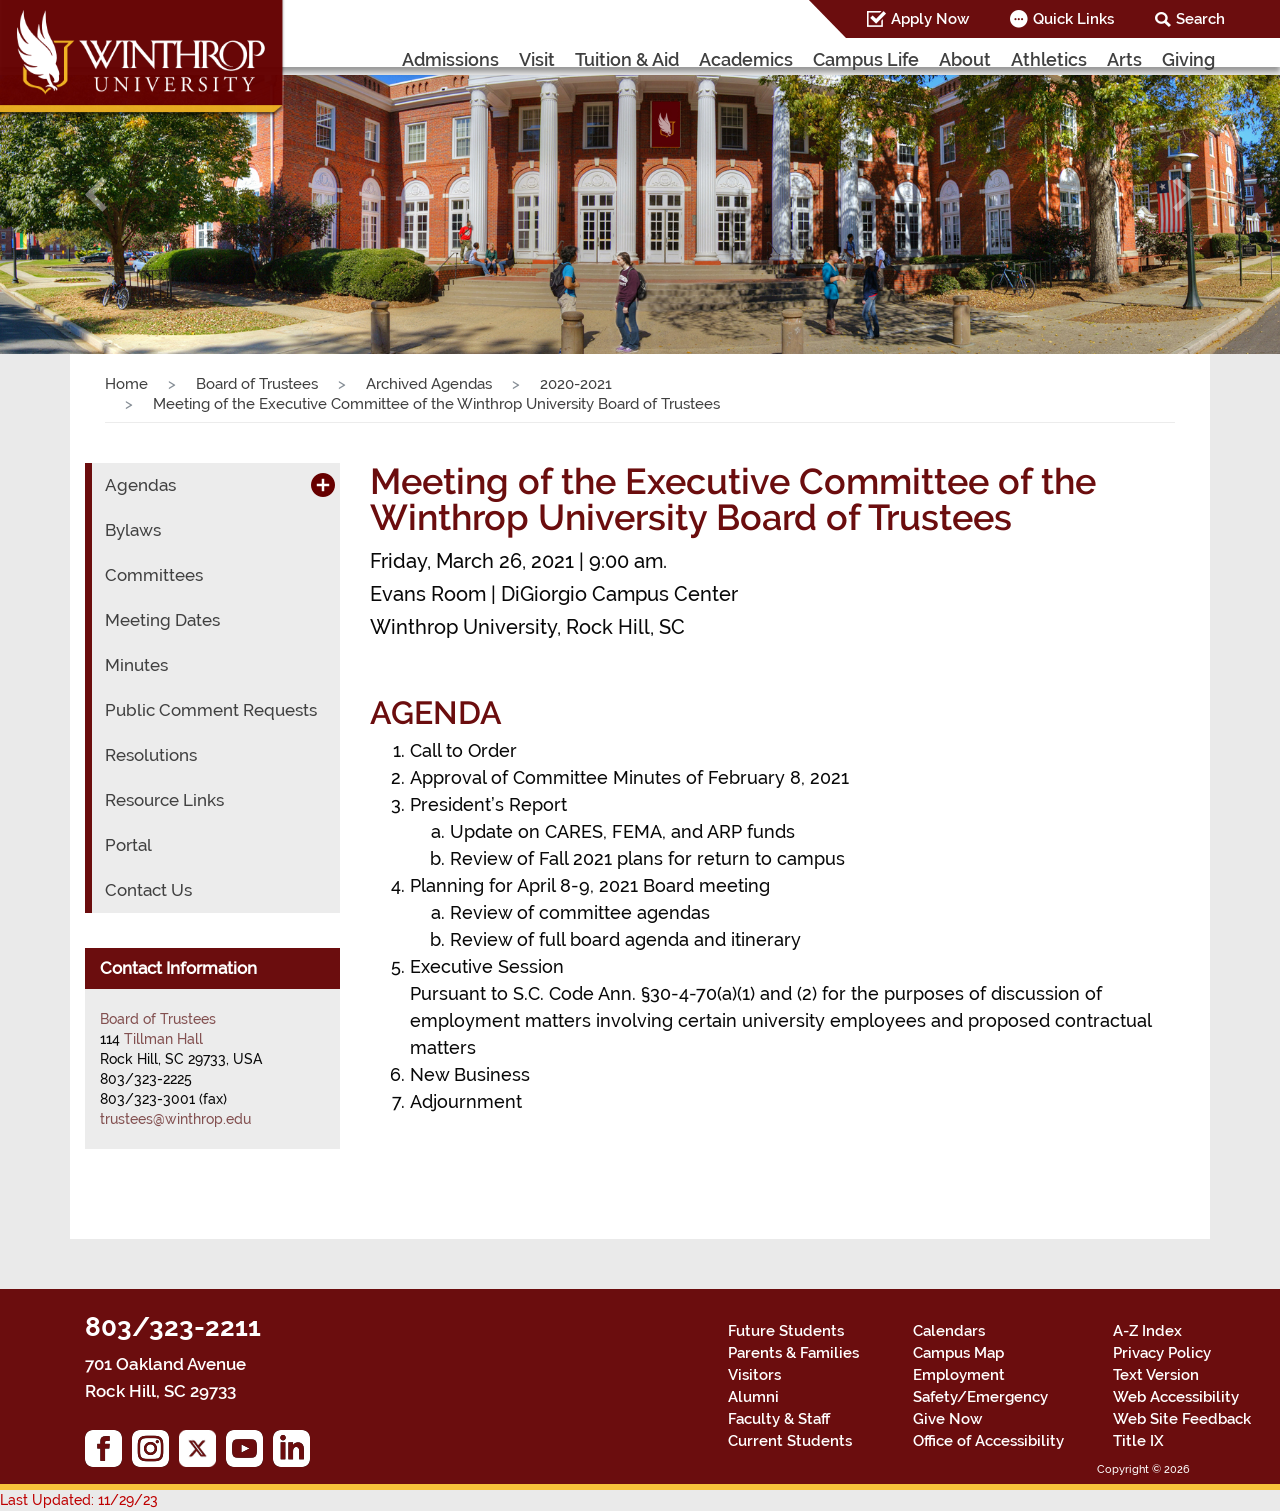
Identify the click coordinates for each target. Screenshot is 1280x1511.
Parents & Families (793, 1353)
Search (1200, 19)
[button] (96, 194)
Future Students (786, 1331)
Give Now (947, 1419)
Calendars (949, 1331)
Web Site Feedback (1182, 1419)
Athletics (1049, 59)
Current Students (790, 1441)
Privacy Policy (1162, 1353)
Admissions (450, 59)
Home (126, 384)
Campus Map (958, 1353)
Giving (1188, 59)
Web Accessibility (1176, 1397)
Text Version (1156, 1375)
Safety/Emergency (980, 1397)
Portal (128, 845)
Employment (959, 1375)
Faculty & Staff (779, 1419)
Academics (746, 59)
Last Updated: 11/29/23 (79, 1500)
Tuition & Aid (627, 59)
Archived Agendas (429, 384)
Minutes (136, 665)
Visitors (754, 1375)
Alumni (753, 1397)
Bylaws (133, 530)
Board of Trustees (257, 384)
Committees (154, 575)
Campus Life (866, 59)
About (965, 59)
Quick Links (1073, 19)
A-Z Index (1147, 1331)
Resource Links (164, 800)
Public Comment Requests (211, 710)
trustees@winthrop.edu (175, 1119)
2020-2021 (576, 384)
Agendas (140, 485)
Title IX (1138, 1441)
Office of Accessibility (988, 1441)
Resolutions (151, 755)
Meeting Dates (162, 620)
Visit (537, 59)
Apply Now (930, 19)
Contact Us (148, 890)
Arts (1124, 59)
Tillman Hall (163, 1039)
